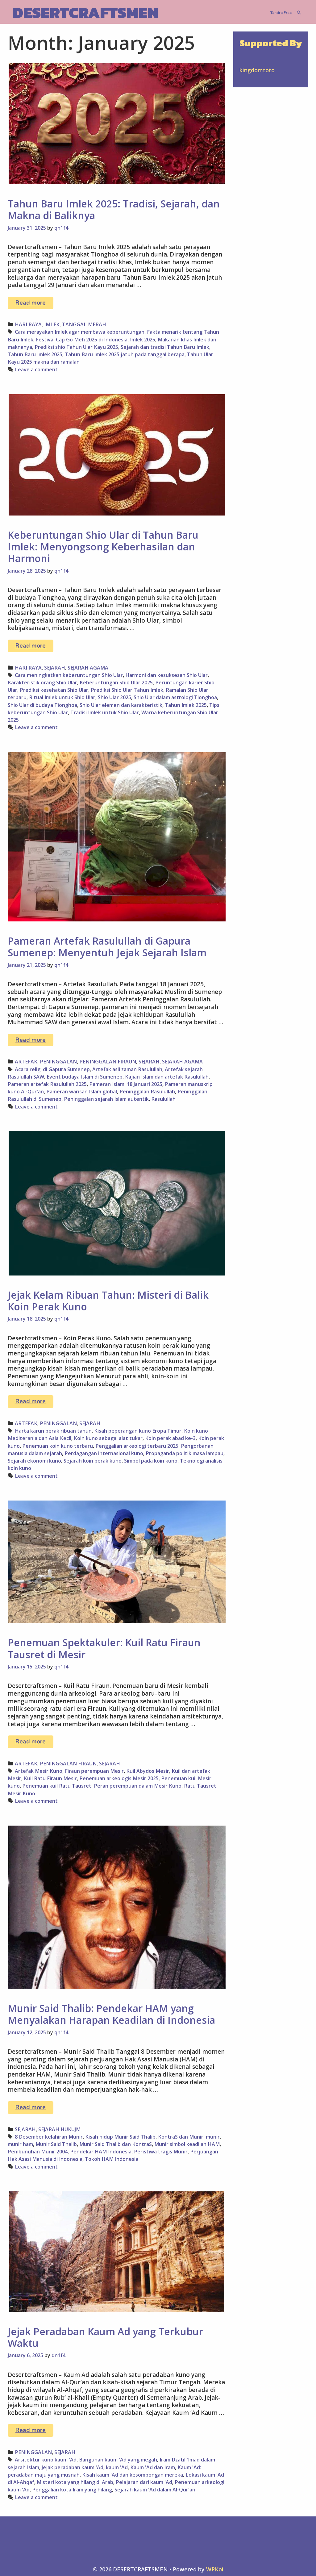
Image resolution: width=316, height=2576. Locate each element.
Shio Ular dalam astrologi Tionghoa (175, 697)
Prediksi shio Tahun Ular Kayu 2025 (76, 347)
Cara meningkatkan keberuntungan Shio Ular (69, 675)
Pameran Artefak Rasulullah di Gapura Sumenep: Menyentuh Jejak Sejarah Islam (107, 946)
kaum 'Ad (117, 2467)
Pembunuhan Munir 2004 (38, 2151)
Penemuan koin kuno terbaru (57, 1445)
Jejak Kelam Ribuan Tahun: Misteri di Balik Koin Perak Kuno (108, 1300)
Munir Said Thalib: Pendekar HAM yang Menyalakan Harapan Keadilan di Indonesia (111, 2014)
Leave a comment (36, 369)
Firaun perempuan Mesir (94, 1771)
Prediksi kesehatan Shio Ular (54, 690)
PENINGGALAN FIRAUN (107, 1061)
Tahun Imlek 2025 (186, 705)
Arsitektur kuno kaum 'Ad (46, 2459)
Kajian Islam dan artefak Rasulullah (167, 1076)
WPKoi (214, 2569)
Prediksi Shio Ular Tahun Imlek (127, 690)
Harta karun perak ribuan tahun (53, 1430)
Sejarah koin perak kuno (93, 1460)
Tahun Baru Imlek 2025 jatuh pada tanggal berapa (125, 354)
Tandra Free (281, 12)
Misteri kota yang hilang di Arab (75, 2482)
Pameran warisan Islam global (81, 1091)
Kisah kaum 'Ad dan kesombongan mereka (132, 2474)
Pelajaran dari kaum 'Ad (144, 2482)
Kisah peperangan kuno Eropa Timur (137, 1430)
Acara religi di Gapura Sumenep (52, 1069)
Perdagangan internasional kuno (103, 1453)
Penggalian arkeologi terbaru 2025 (136, 1445)
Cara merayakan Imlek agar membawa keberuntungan (79, 331)
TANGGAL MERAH (84, 324)
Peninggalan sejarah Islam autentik (106, 1099)
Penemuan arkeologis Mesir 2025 (119, 1778)
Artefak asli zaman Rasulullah (127, 1069)
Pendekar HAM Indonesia (100, 2151)
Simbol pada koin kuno (150, 1460)
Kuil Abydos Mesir (147, 1771)
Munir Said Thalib (56, 2144)
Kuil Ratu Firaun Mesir (50, 1778)
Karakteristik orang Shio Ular (42, 682)
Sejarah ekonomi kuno (34, 1460)
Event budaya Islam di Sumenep (85, 1076)
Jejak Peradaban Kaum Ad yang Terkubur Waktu (105, 2337)
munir (213, 2136)
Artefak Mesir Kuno (38, 1771)
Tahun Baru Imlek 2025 (35, 354)
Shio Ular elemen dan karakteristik (121, 705)
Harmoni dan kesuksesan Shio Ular (166, 675)
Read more (34, 304)
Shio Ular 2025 (114, 697)
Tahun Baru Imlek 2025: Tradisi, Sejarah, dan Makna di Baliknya (114, 209)
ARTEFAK (26, 1061)
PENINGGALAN (58, 1061)
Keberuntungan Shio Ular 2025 (116, 682)
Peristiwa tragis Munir (161, 2151)
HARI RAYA (28, 324)
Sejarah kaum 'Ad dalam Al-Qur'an (154, 2489)
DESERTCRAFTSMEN (85, 12)
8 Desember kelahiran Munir (49, 2136)
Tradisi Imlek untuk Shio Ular (104, 712)
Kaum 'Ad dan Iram (152, 2467)
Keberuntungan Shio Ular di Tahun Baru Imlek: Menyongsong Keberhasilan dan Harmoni (103, 546)
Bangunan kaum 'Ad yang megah (118, 2459)
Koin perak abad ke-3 (170, 1438)
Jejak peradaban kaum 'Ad (72, 2467)
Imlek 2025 (142, 339)
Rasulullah (163, 1099)
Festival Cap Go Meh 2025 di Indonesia (81, 339)
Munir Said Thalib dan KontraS (115, 2144)
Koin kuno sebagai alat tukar (108, 1438)
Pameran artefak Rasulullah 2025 (47, 1084)
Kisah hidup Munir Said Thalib (120, 2136)
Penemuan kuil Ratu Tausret (56, 1785)
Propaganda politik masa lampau (184, 1453)
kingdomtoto (257, 70)
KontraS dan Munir (180, 2136)
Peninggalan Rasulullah (147, 1091)
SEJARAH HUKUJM (59, 2129)
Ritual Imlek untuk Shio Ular (62, 697)
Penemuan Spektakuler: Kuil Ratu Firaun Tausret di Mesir (104, 1648)
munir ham (20, 2144)
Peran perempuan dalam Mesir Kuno (137, 1785)
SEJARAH (54, 667)
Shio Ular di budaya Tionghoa (42, 705)
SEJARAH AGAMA (88, 667)
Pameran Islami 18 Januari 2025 (125, 1084)
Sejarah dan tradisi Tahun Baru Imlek (165, 347)
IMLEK (52, 324)
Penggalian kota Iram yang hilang (72, 2489)
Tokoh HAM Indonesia (111, 2159)
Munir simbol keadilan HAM (187, 2144)
